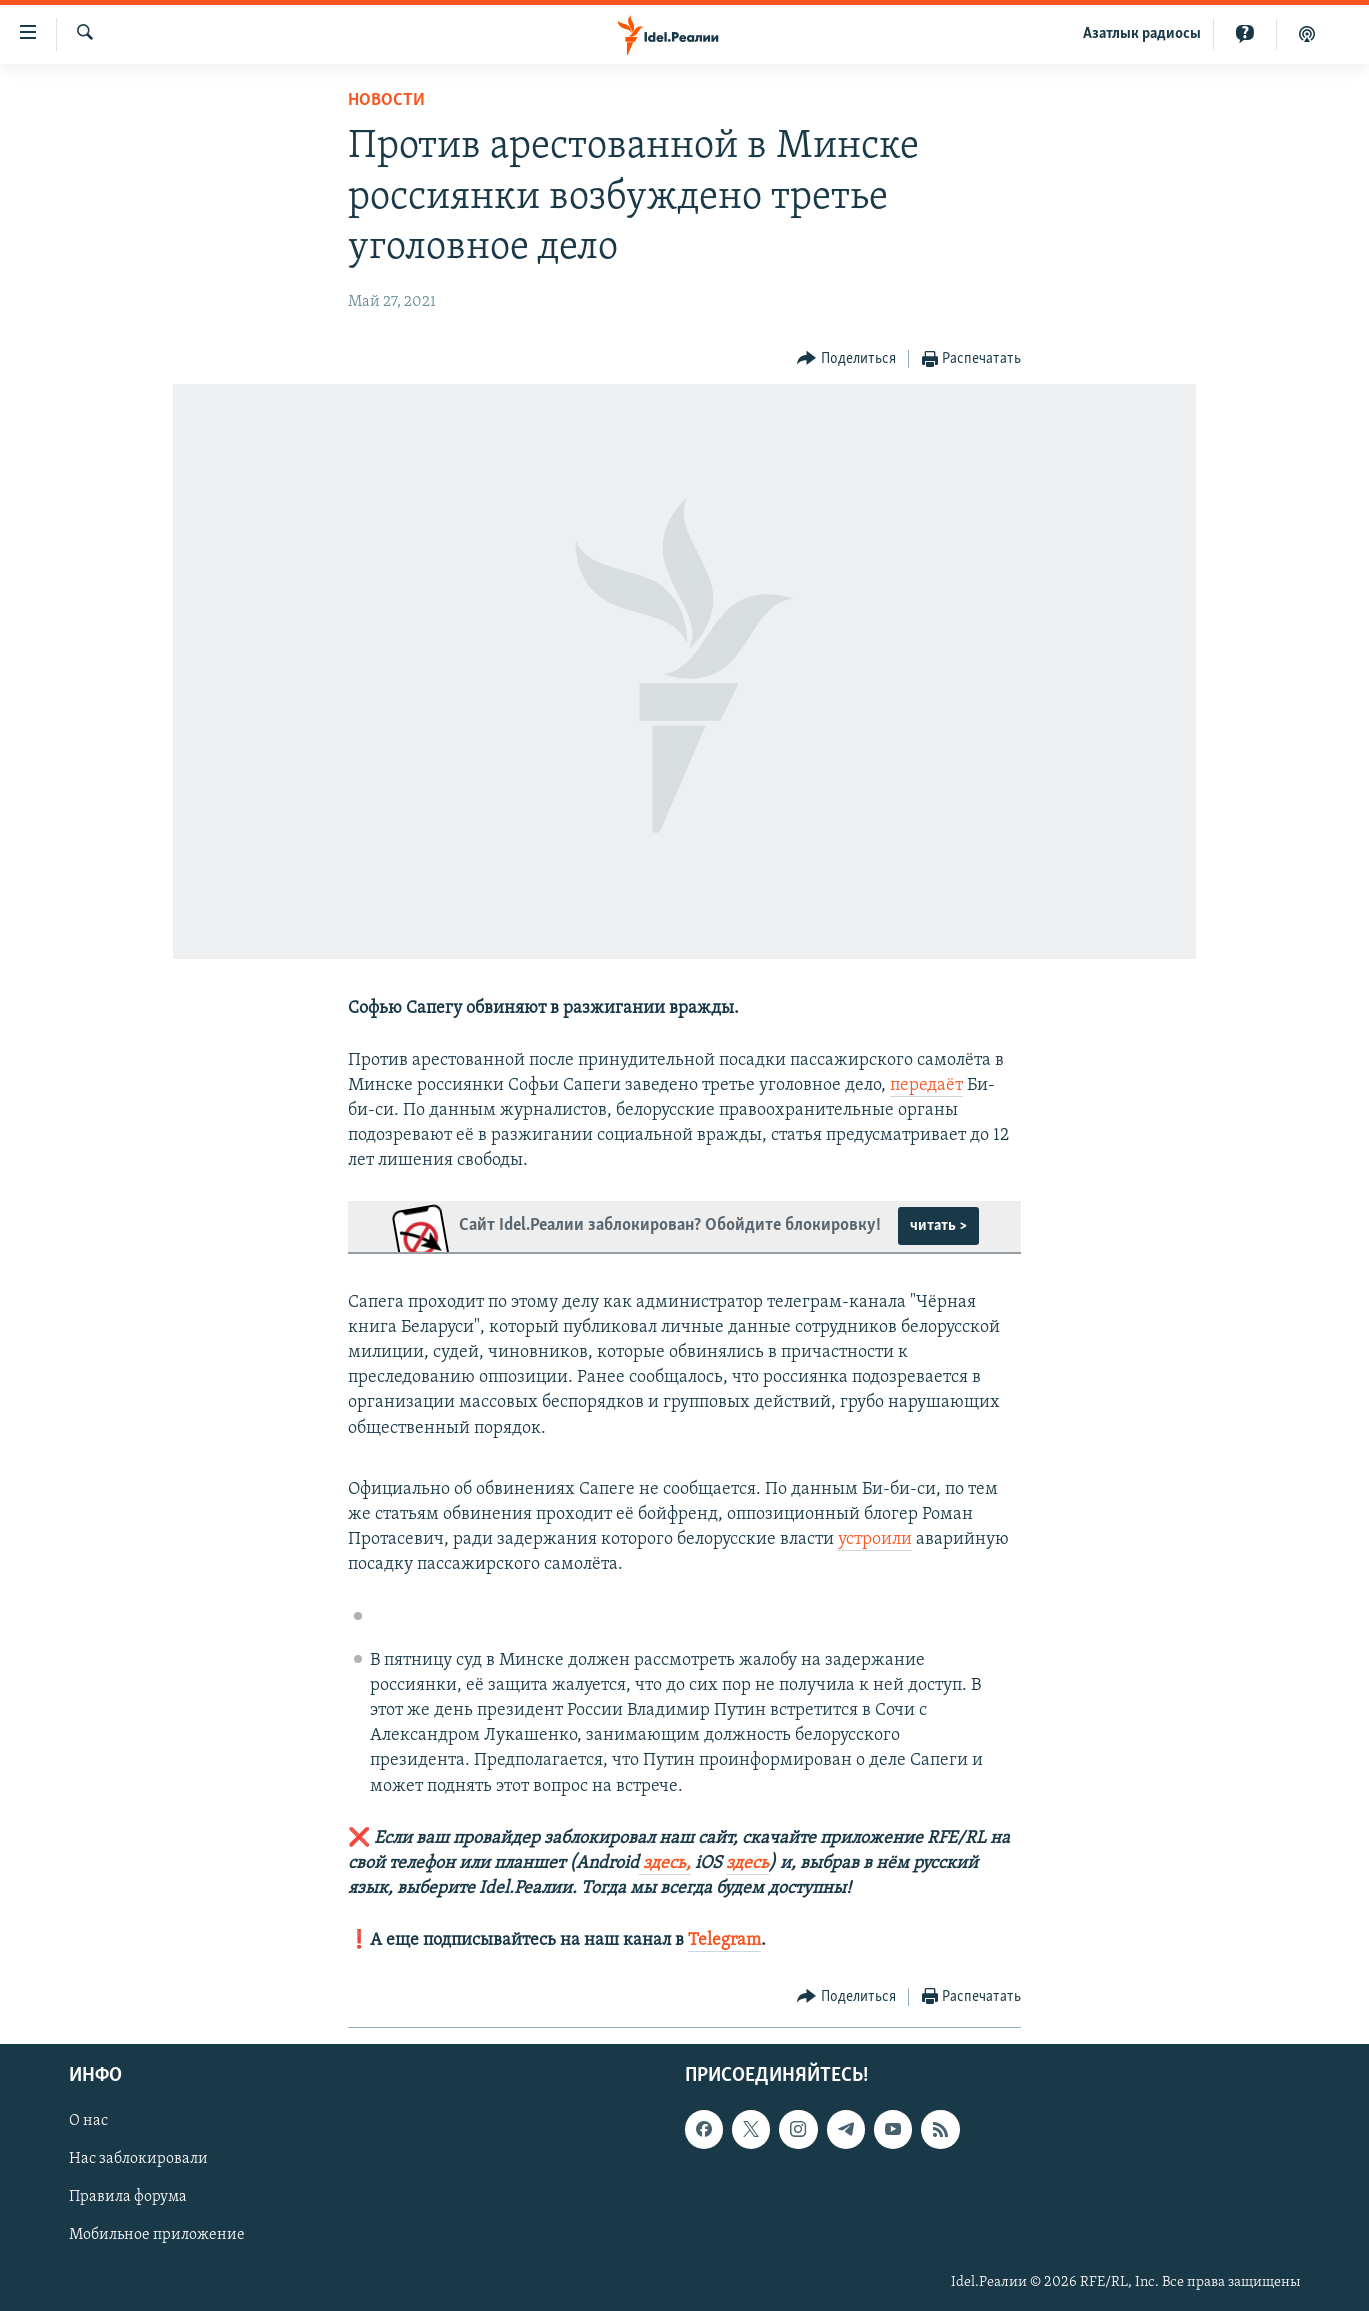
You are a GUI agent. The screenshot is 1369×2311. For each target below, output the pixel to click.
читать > (938, 1226)
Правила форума (128, 2197)
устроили (875, 1539)
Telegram (724, 1940)
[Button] (846, 359)
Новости (386, 100)
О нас (88, 2121)
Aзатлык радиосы (1142, 34)
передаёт (926, 1085)
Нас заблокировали (138, 2159)
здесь (747, 1863)
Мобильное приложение (157, 2235)
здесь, (665, 1863)
